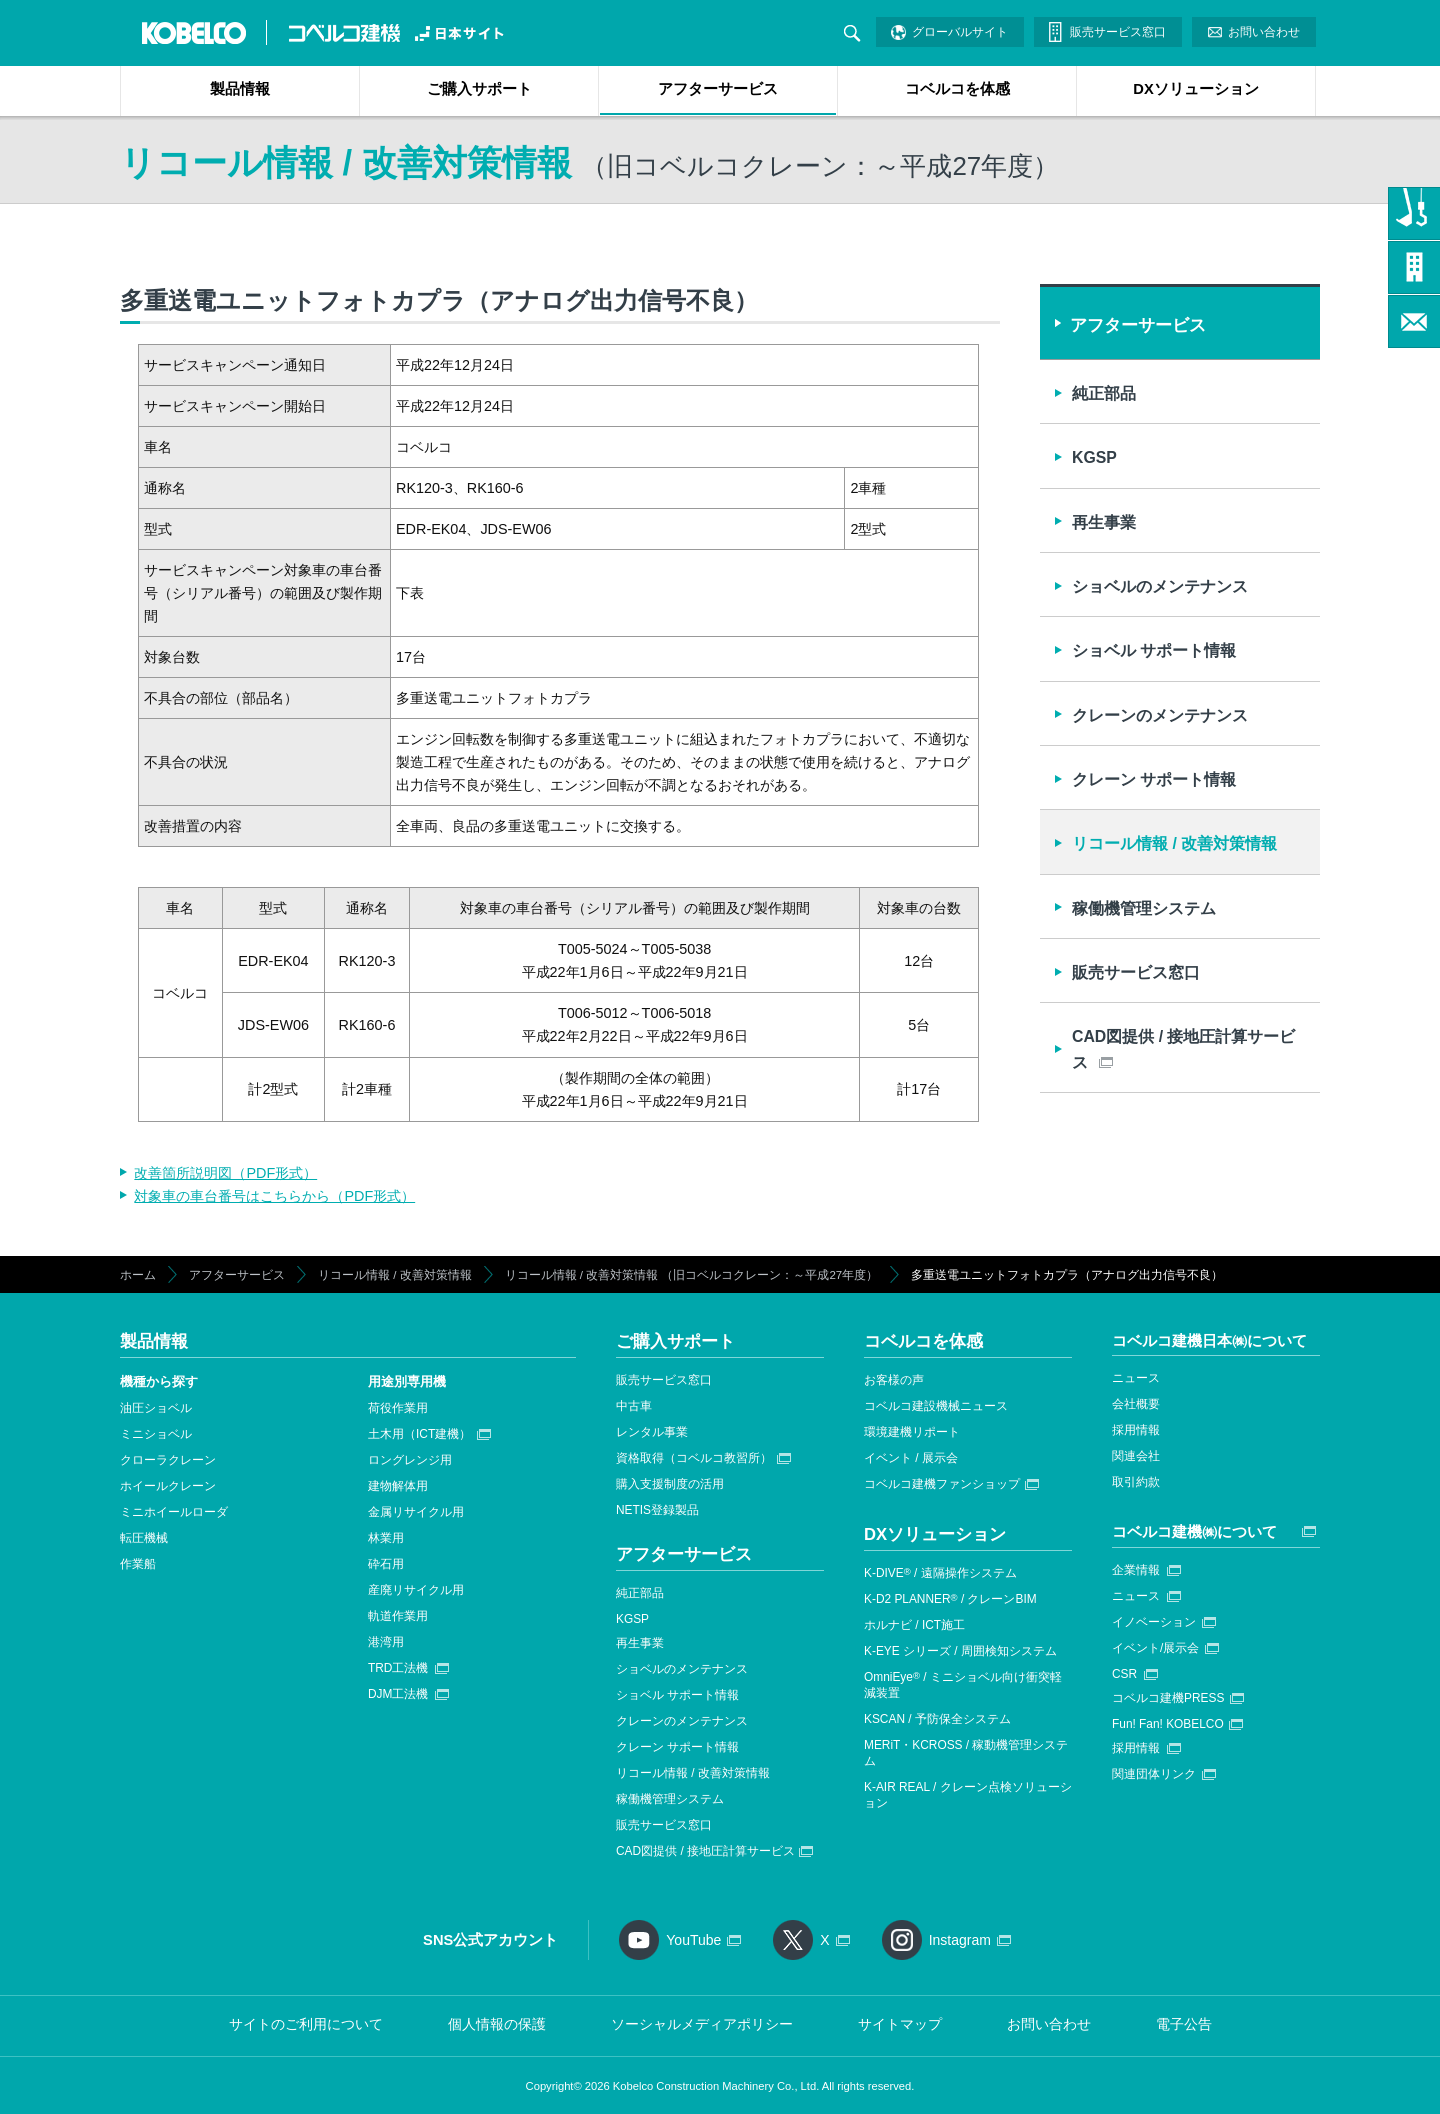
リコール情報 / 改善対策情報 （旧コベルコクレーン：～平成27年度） (692, 1275)
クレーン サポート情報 (1154, 779)
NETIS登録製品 (657, 1510)
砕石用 (386, 1564)
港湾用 (386, 1642)
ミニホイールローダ (174, 1512)
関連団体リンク (1154, 1774)
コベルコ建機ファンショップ (942, 1484)
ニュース (1136, 1378)
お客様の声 (894, 1380)
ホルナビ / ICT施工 (914, 1625)
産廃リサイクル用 (416, 1590)
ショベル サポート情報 (1154, 650)
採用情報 (1136, 1430)
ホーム (138, 1275)
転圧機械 (144, 1538)
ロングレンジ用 (410, 1460)
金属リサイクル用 (416, 1512)
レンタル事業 (652, 1432)
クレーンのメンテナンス (1160, 715)
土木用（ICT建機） (419, 1434)
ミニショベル (156, 1434)
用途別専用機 (407, 1381)
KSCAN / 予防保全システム (937, 1719)
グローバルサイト (960, 32)
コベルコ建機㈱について (1194, 1531)
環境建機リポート (912, 1432)
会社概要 (1136, 1404)
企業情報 (1136, 1570)
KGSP (1094, 457)
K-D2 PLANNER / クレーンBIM (950, 1599)
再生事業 (1104, 522)
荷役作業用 (398, 1408)
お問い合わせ (1264, 32)
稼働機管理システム (1144, 908)
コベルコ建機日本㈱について (1209, 1340)
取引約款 (1136, 1482)
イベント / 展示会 (911, 1458)
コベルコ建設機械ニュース (936, 1406)
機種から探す (159, 1381)
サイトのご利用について (306, 2024)
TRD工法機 (398, 1668)
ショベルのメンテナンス (1160, 586)
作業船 (138, 1564)
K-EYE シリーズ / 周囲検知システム (960, 1651)
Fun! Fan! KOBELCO (1168, 1724)
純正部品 (1104, 393)
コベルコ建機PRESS (1168, 1698)
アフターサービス (718, 89)
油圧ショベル (156, 1408)
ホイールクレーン (168, 1486)
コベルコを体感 (957, 89)
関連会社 (1136, 1456)
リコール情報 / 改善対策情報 (1174, 843)
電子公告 (1184, 2024)
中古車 (634, 1406)
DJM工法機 (398, 1694)
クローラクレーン (168, 1460)
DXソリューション (1195, 89)
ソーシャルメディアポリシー (702, 2024)
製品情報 (240, 89)
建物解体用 (398, 1486)
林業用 (386, 1538)
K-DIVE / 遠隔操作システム (940, 1573)
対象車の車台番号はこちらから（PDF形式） (274, 1196)
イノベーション (1154, 1622)
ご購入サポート (479, 89)
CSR (1124, 1674)
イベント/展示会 (1155, 1648)
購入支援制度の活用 (670, 1484)
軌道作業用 (398, 1616)
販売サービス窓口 (1118, 32)
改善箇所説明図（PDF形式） (225, 1173)
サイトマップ (900, 2024)
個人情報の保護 (497, 2024)
